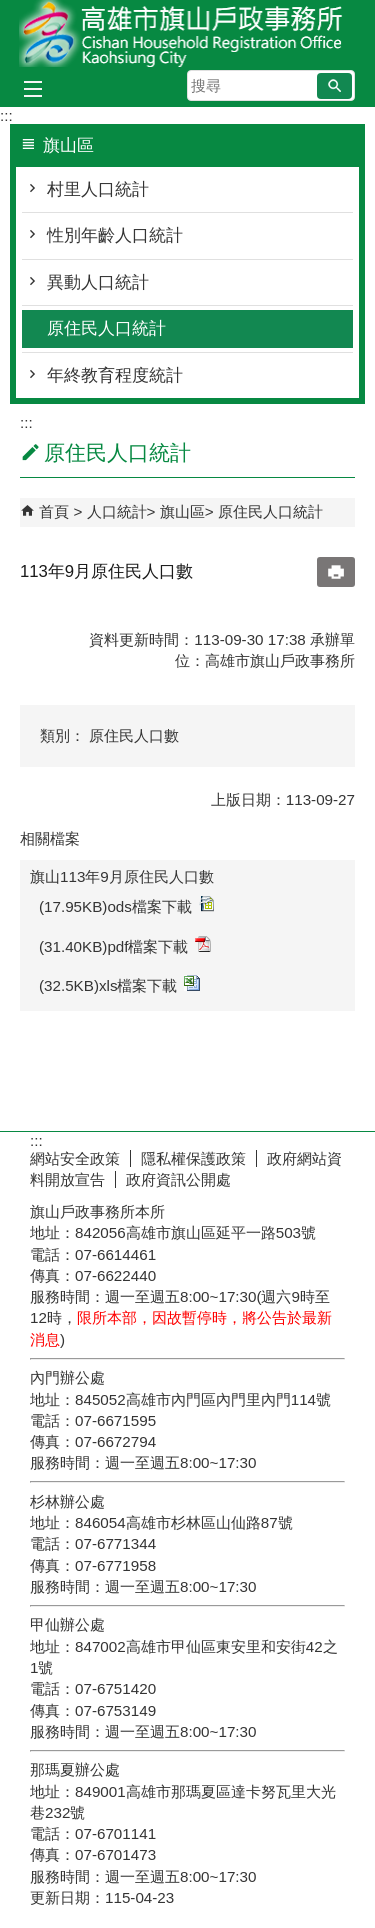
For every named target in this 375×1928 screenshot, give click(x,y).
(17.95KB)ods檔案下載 (126, 905)
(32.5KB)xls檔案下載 (119, 984)
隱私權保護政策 (193, 1158)
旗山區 (182, 511)
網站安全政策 (75, 1158)
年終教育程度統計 (115, 375)
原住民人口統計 (106, 328)
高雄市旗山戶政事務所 (188, 33)
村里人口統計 (98, 189)
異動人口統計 (98, 282)
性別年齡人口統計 (115, 235)
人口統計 (117, 511)
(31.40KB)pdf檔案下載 (125, 945)
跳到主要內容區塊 (10, 10)
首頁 (54, 511)
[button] (334, 86)
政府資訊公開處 (178, 1179)
